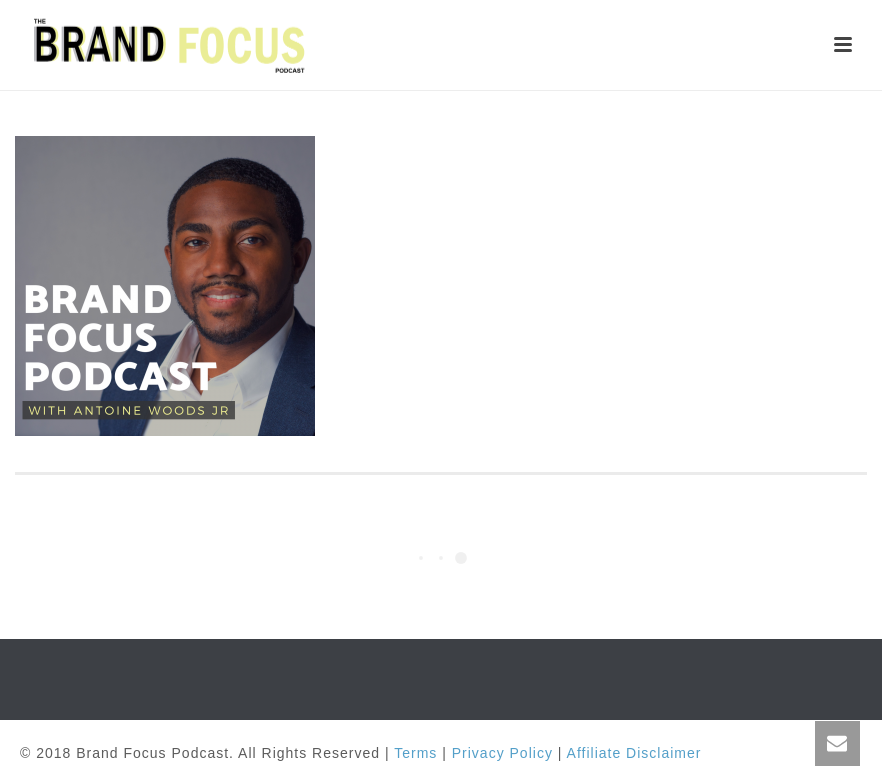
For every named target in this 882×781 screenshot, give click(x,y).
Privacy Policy (502, 753)
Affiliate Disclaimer (634, 753)
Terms (415, 753)
